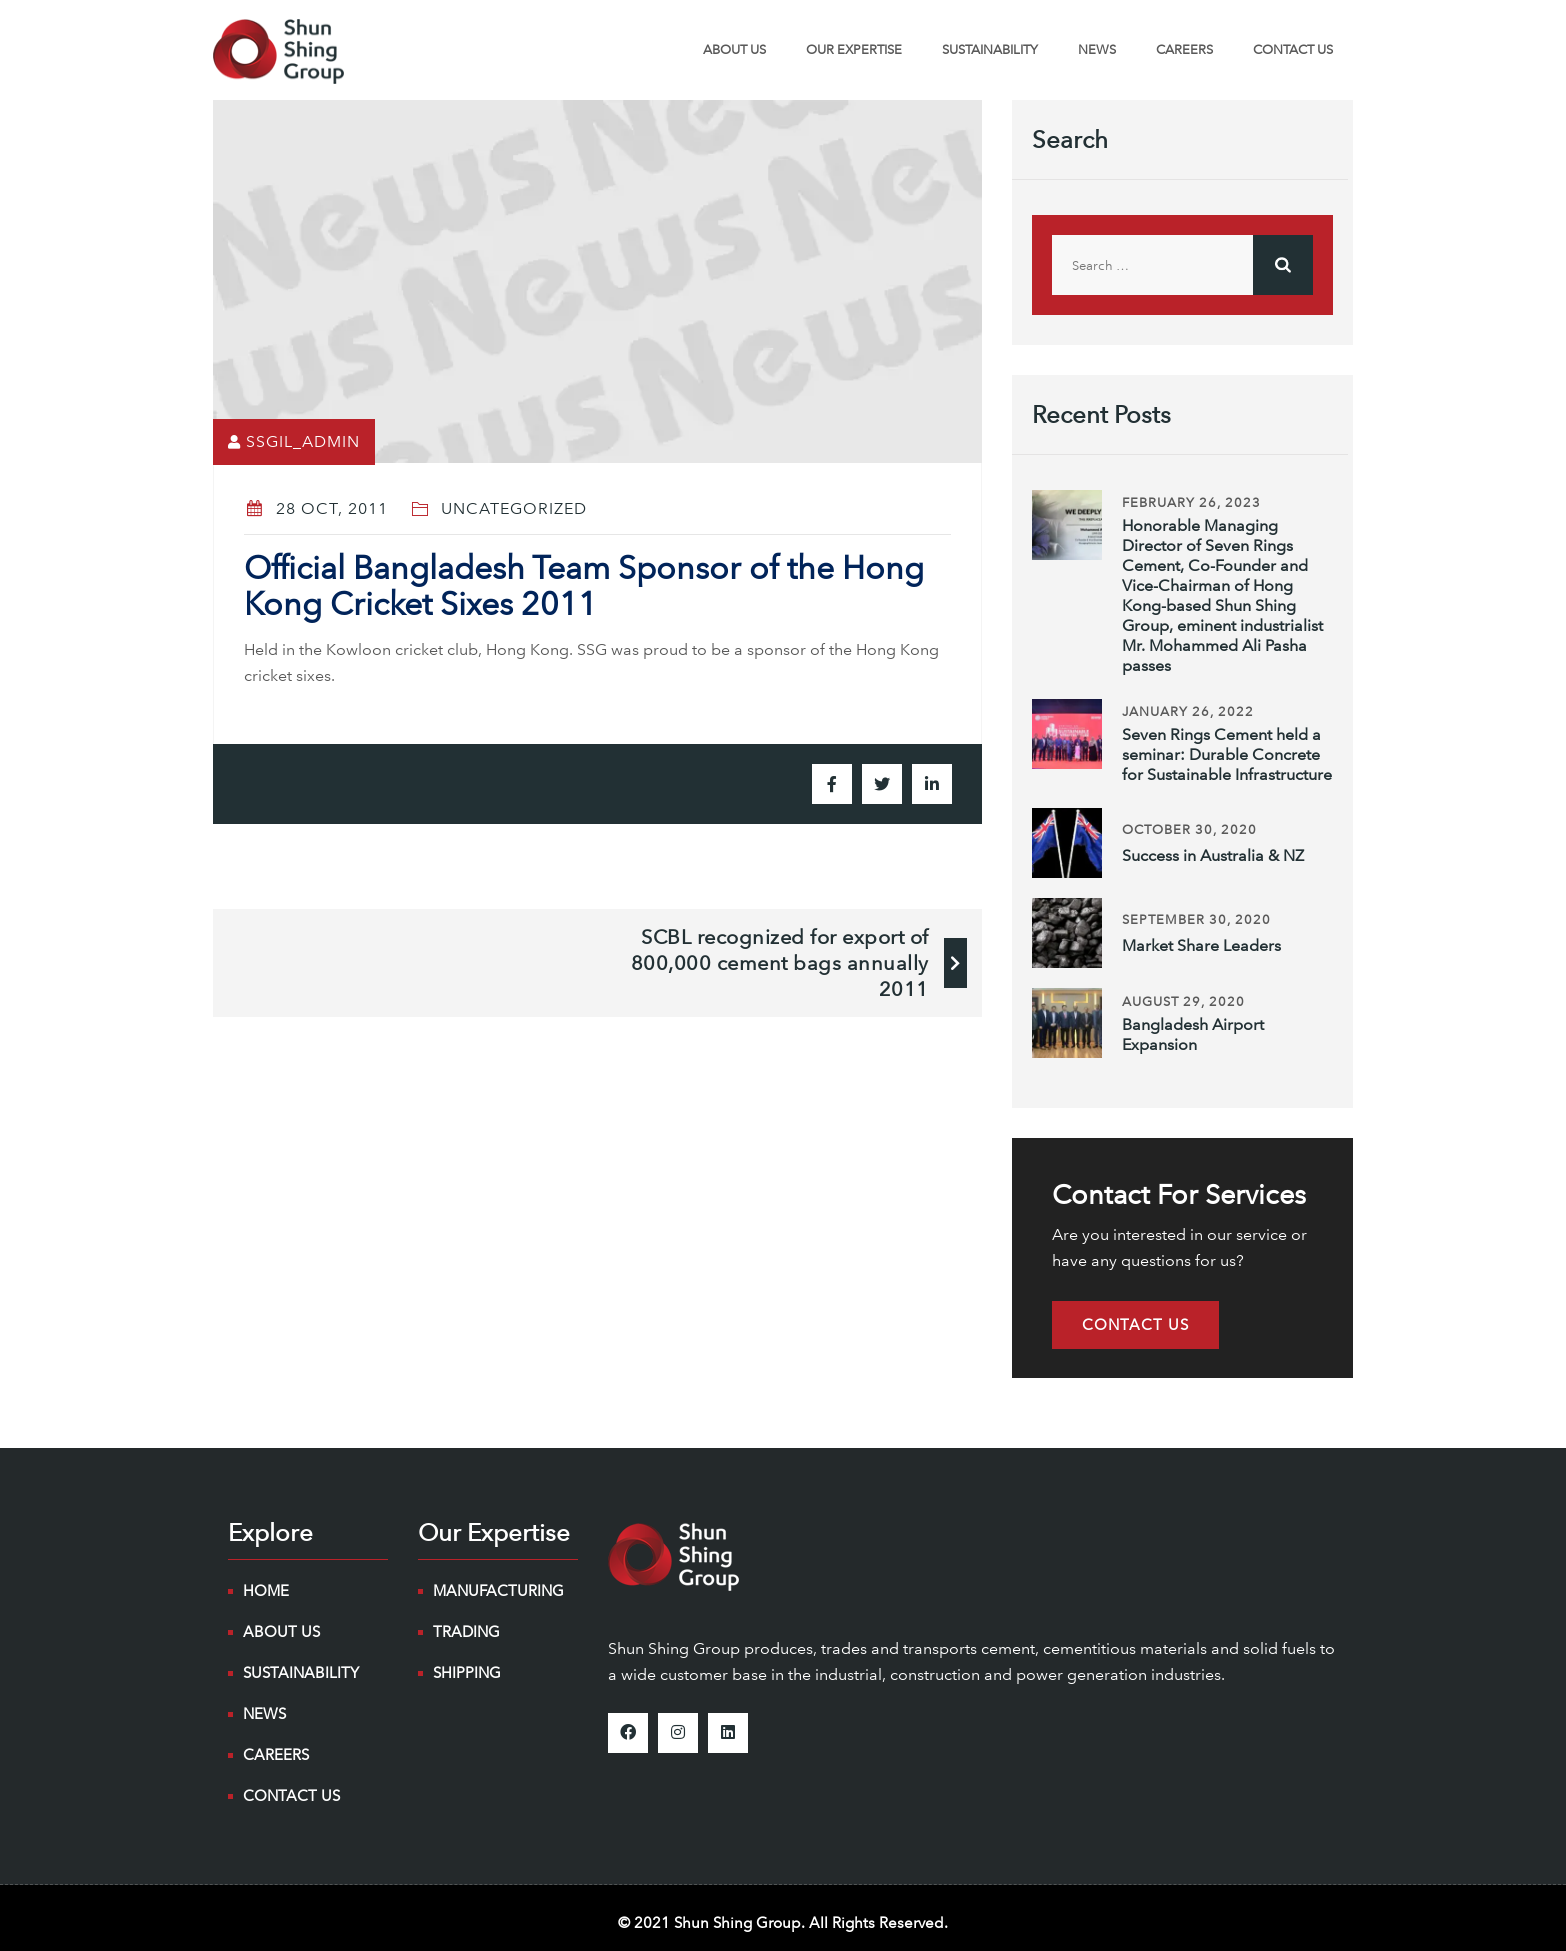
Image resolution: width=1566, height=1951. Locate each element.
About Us (734, 49)
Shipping (467, 1673)
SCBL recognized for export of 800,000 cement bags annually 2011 (780, 963)
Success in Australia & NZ (1213, 855)
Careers (1184, 49)
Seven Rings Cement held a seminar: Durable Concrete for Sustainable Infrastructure (1227, 754)
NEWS (1097, 49)
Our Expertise (854, 49)
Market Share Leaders (1201, 945)
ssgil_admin (303, 441)
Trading (466, 1632)
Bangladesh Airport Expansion (1193, 1034)
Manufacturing (498, 1591)
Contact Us (1293, 49)
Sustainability (990, 49)
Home (266, 1591)
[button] (1135, 1325)
